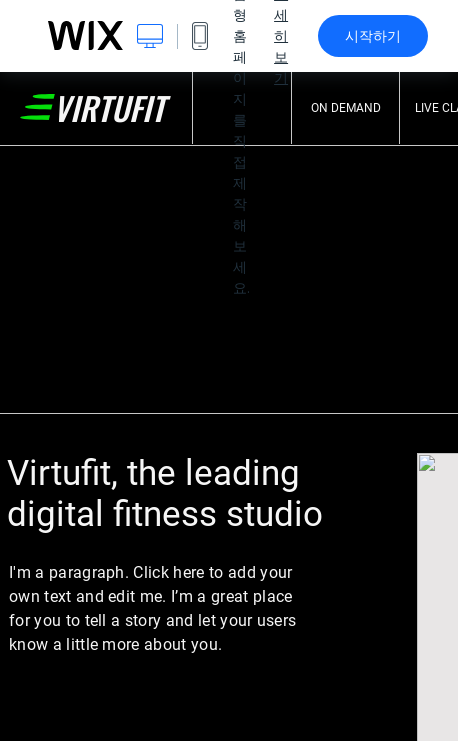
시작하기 (373, 36)
